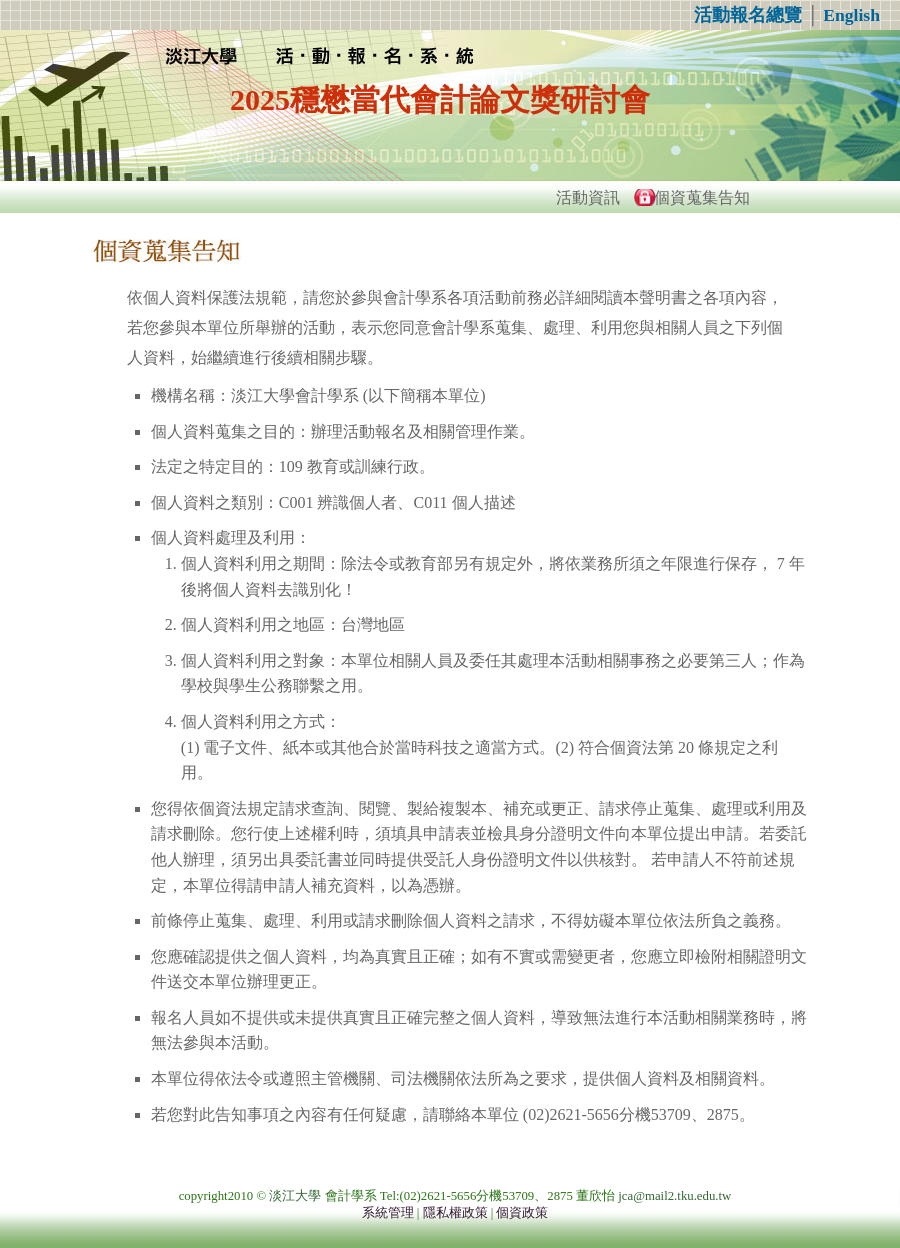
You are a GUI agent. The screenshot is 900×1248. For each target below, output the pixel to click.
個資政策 (522, 1213)
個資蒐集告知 (702, 197)
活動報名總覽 (748, 15)
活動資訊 (588, 197)
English (851, 15)
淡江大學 (295, 1196)
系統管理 (388, 1213)
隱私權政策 (455, 1213)
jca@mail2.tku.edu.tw (674, 1196)
